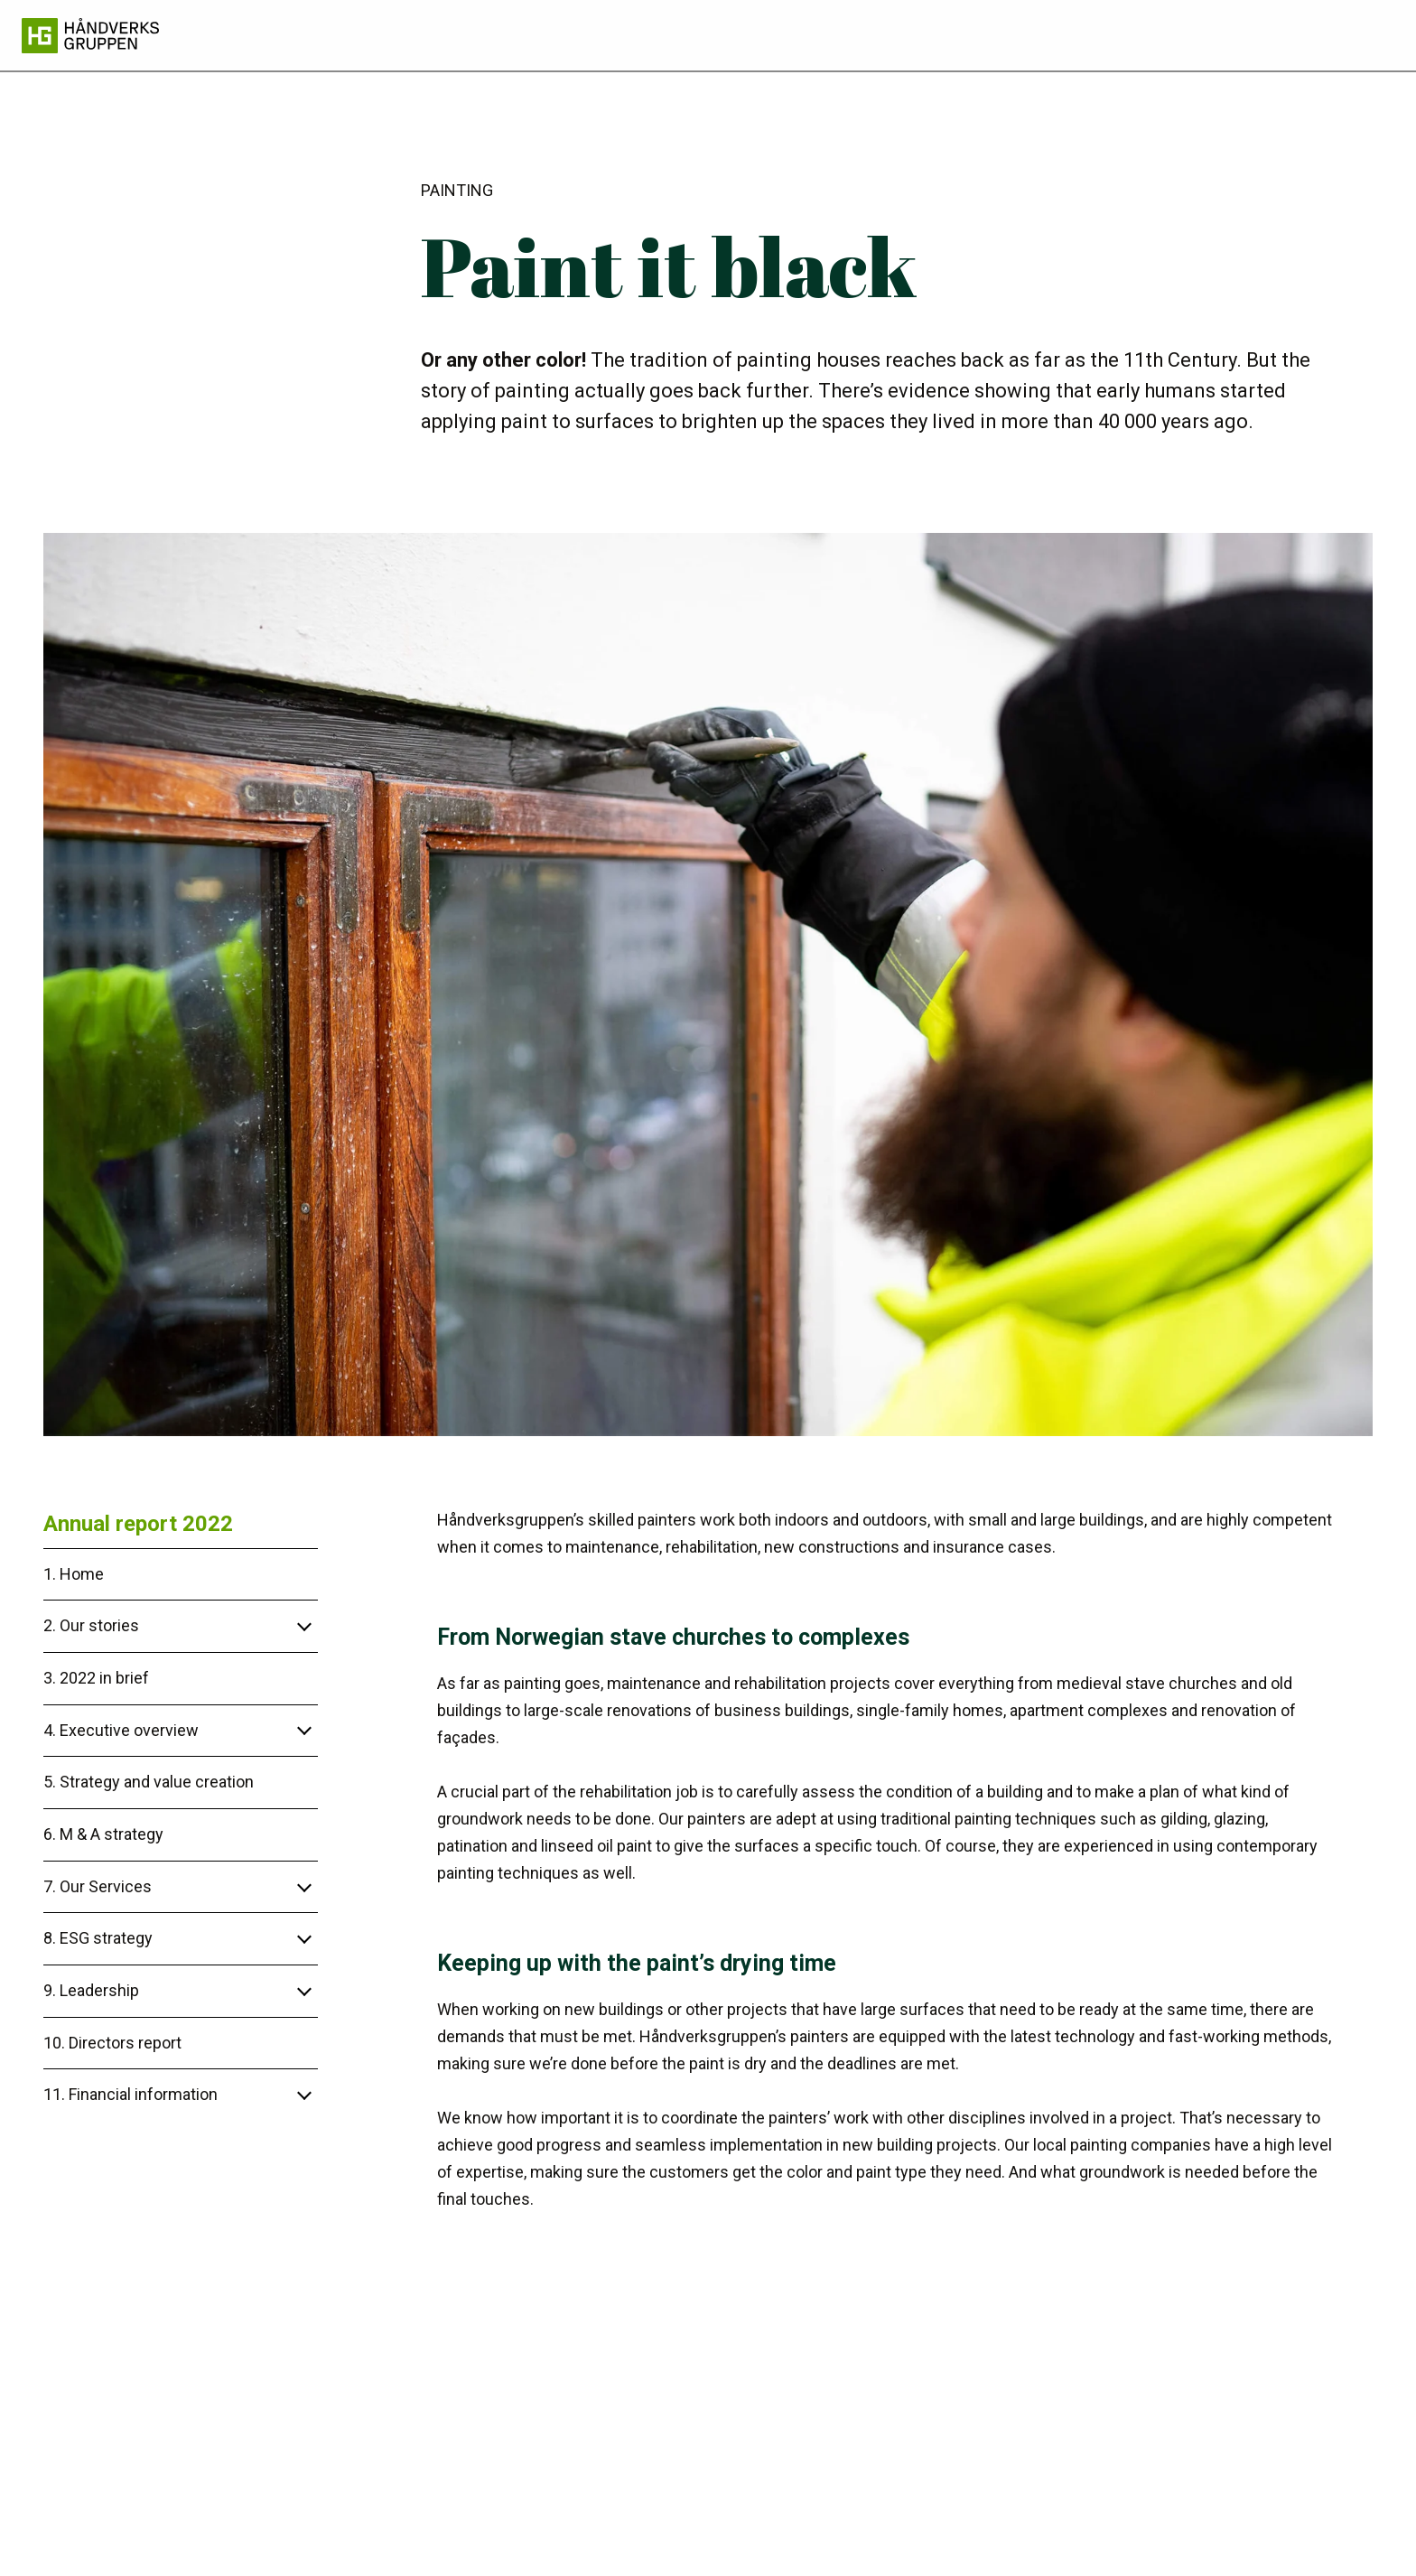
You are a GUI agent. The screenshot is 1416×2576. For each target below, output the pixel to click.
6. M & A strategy (103, 1834)
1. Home (73, 1573)
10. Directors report (112, 2042)
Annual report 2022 (138, 1523)
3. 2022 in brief (96, 1677)
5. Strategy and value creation (148, 1781)
